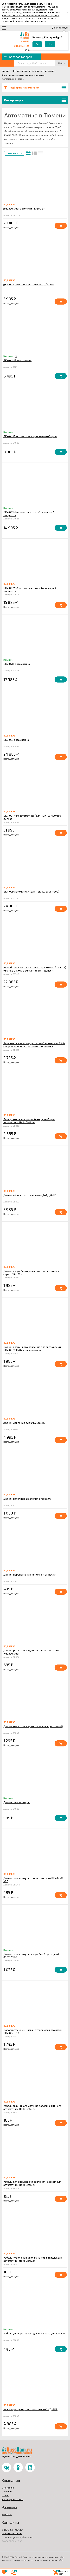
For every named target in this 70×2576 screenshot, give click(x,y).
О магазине (8, 2487)
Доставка (7, 2491)
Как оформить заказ (12, 2499)
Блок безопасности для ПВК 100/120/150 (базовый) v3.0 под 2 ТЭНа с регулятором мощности (34, 969)
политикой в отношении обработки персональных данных (30, 15)
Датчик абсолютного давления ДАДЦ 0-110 (29, 1195)
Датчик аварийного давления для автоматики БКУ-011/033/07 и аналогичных (32, 1348)
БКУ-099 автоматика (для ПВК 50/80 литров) (31, 891)
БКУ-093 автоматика (16, 739)
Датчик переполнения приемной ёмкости (29, 1574)
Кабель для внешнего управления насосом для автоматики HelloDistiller (32, 2183)
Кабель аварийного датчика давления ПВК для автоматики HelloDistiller (32, 2107)
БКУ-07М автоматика (16, 663)
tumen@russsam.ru (12, 2533)
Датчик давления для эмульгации (24, 1422)
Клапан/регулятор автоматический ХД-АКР (30, 2409)
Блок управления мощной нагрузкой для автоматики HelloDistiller (29, 1121)
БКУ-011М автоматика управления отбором (30, 436)
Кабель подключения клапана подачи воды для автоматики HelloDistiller (32, 2259)
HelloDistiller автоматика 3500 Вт (24, 208)
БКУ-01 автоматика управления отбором (28, 284)
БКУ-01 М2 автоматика (17, 360)
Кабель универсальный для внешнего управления (34, 2333)
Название (12, 153)
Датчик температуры (16, 1802)
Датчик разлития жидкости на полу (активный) (33, 1726)
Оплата (5, 2495)
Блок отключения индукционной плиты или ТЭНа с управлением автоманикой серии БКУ (34, 1045)
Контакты (7, 2514)
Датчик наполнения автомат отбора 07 (27, 1498)
